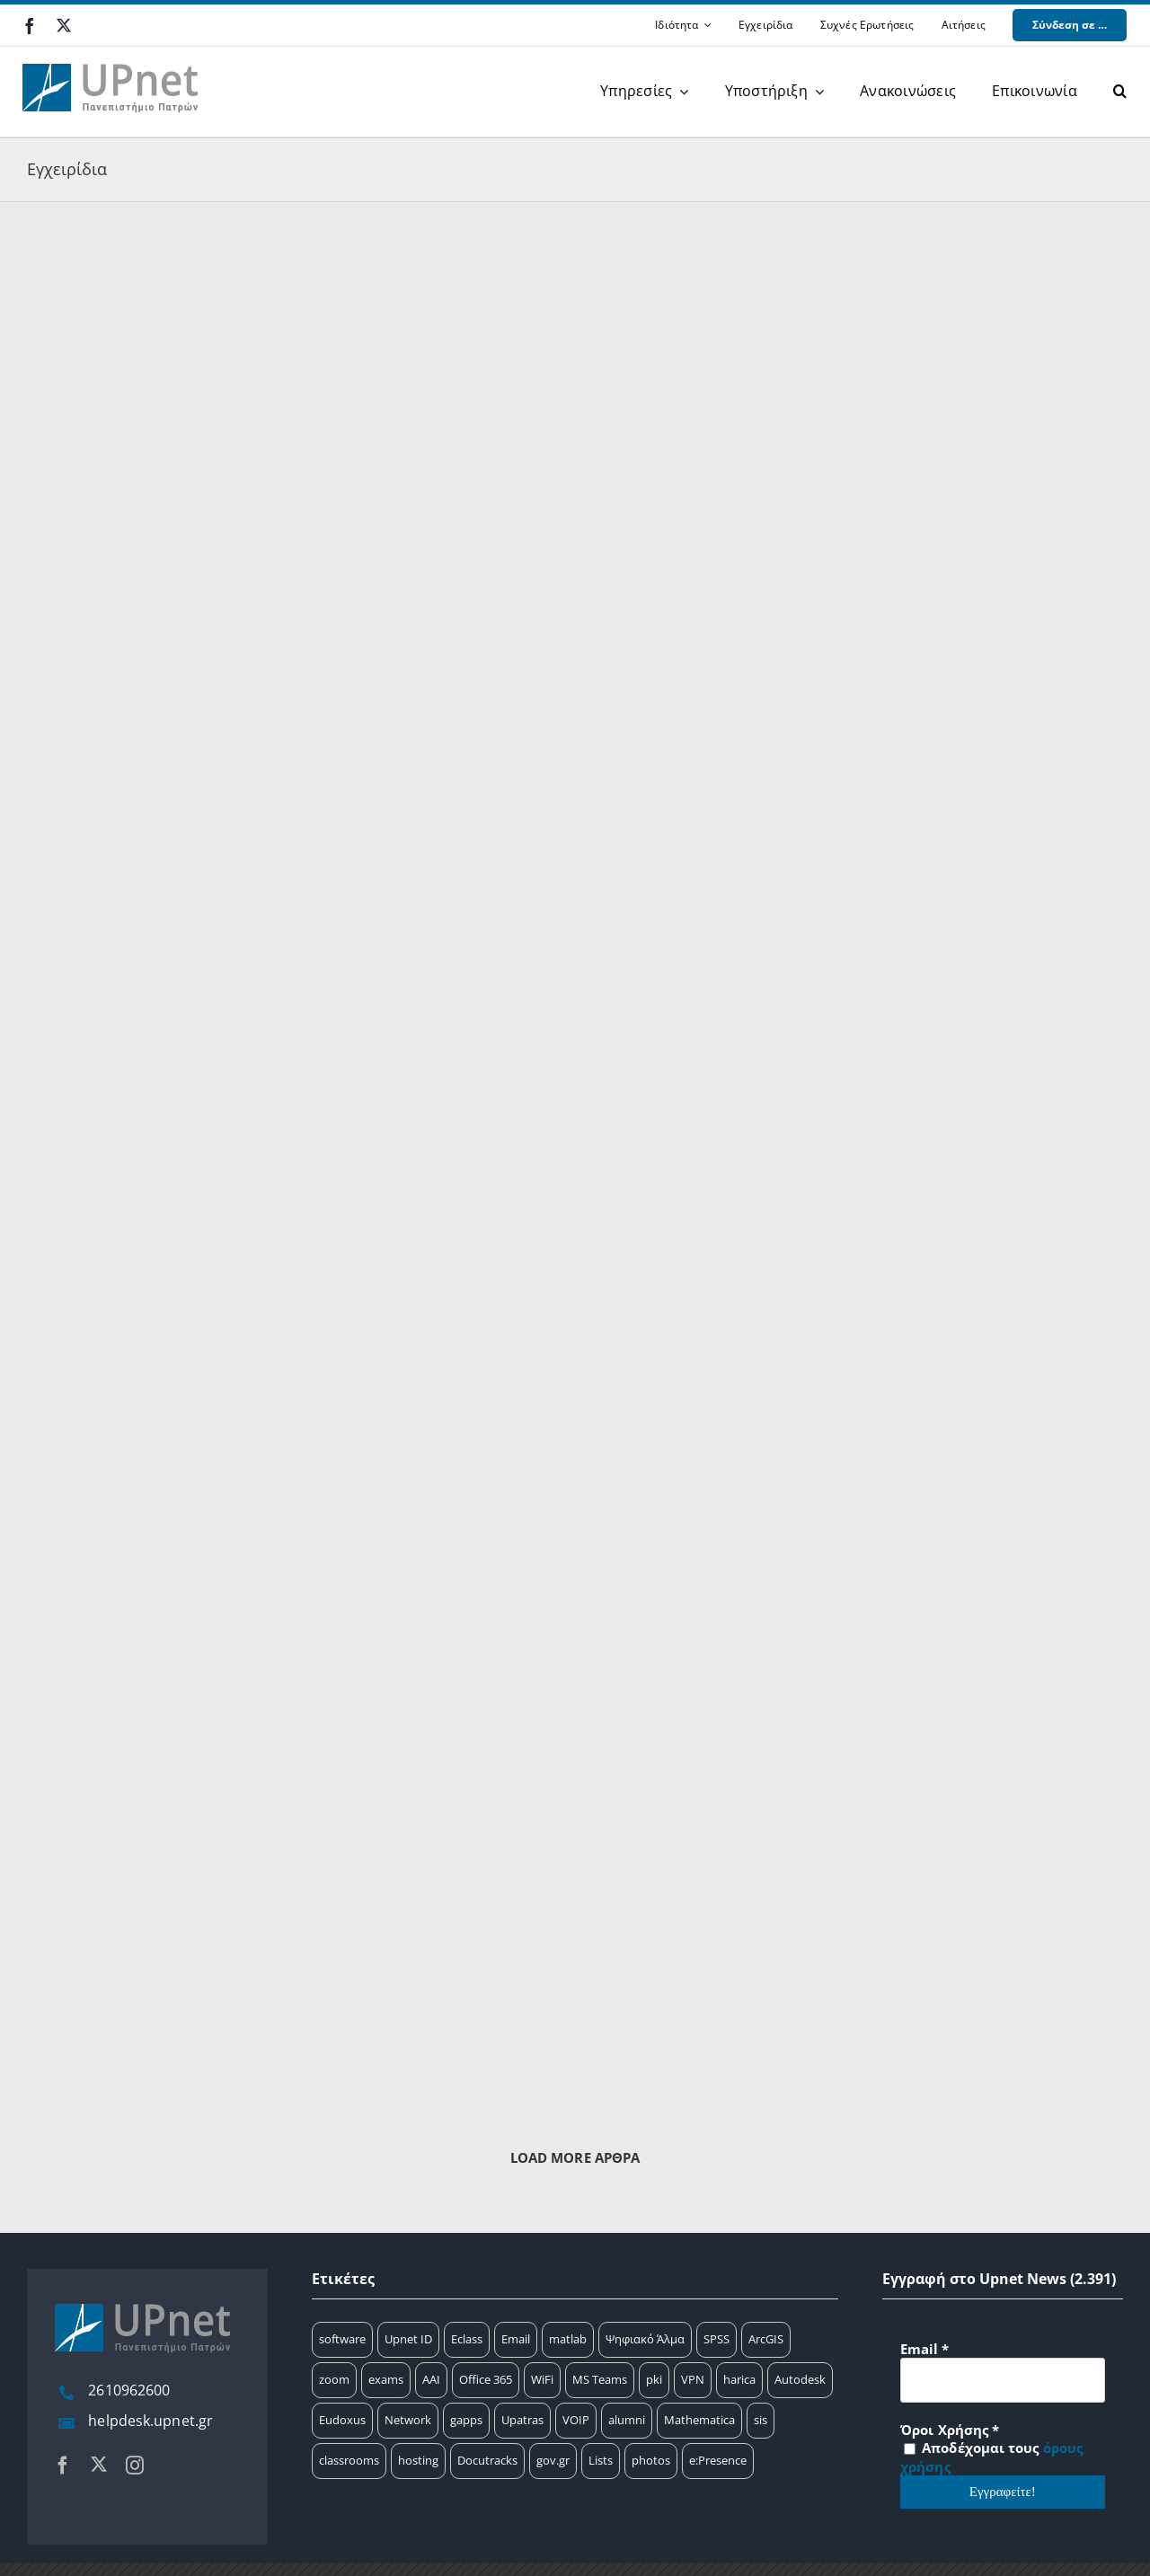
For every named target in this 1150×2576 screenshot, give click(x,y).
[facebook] (30, 26)
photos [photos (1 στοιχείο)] (651, 2460)
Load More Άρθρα (575, 2157)
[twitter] (64, 25)
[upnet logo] (112, 53)
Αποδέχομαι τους (991, 2457)
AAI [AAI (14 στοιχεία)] (431, 2379)
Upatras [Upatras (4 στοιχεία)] (522, 2420)
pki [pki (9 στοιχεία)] (654, 2379)
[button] (1120, 92)
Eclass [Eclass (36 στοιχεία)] (466, 2339)
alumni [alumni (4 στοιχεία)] (626, 2420)
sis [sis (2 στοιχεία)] (760, 2420)
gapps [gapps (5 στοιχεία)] (466, 2420)
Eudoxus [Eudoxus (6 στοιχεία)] (342, 2420)
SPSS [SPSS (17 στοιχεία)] (716, 2339)
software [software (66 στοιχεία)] (342, 2339)
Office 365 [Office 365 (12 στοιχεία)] (485, 2379)
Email (925, 2349)
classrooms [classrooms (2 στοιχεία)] (349, 2460)
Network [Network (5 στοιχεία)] (408, 2420)
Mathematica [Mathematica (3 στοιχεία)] (699, 2420)
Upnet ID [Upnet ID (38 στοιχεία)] (408, 2339)
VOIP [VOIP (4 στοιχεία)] (575, 2420)
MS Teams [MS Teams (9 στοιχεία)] (599, 2379)
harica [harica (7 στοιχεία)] (739, 2379)
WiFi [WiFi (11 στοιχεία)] (542, 2379)
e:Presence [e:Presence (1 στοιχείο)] (718, 2460)
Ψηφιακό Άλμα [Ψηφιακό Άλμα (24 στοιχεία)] (645, 2339)
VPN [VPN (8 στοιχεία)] (692, 2379)
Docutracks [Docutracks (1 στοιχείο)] (487, 2460)
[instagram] (135, 2466)
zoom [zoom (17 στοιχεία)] (334, 2379)
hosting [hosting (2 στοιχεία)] (418, 2460)
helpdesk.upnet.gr (150, 2420)
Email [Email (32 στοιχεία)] (515, 2339)
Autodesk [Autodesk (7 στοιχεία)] (800, 2379)
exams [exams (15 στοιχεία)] (385, 2379)
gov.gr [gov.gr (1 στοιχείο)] (553, 2460)
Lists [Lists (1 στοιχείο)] (600, 2460)
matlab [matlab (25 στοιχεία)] (568, 2339)
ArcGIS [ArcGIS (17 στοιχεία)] (765, 2339)
